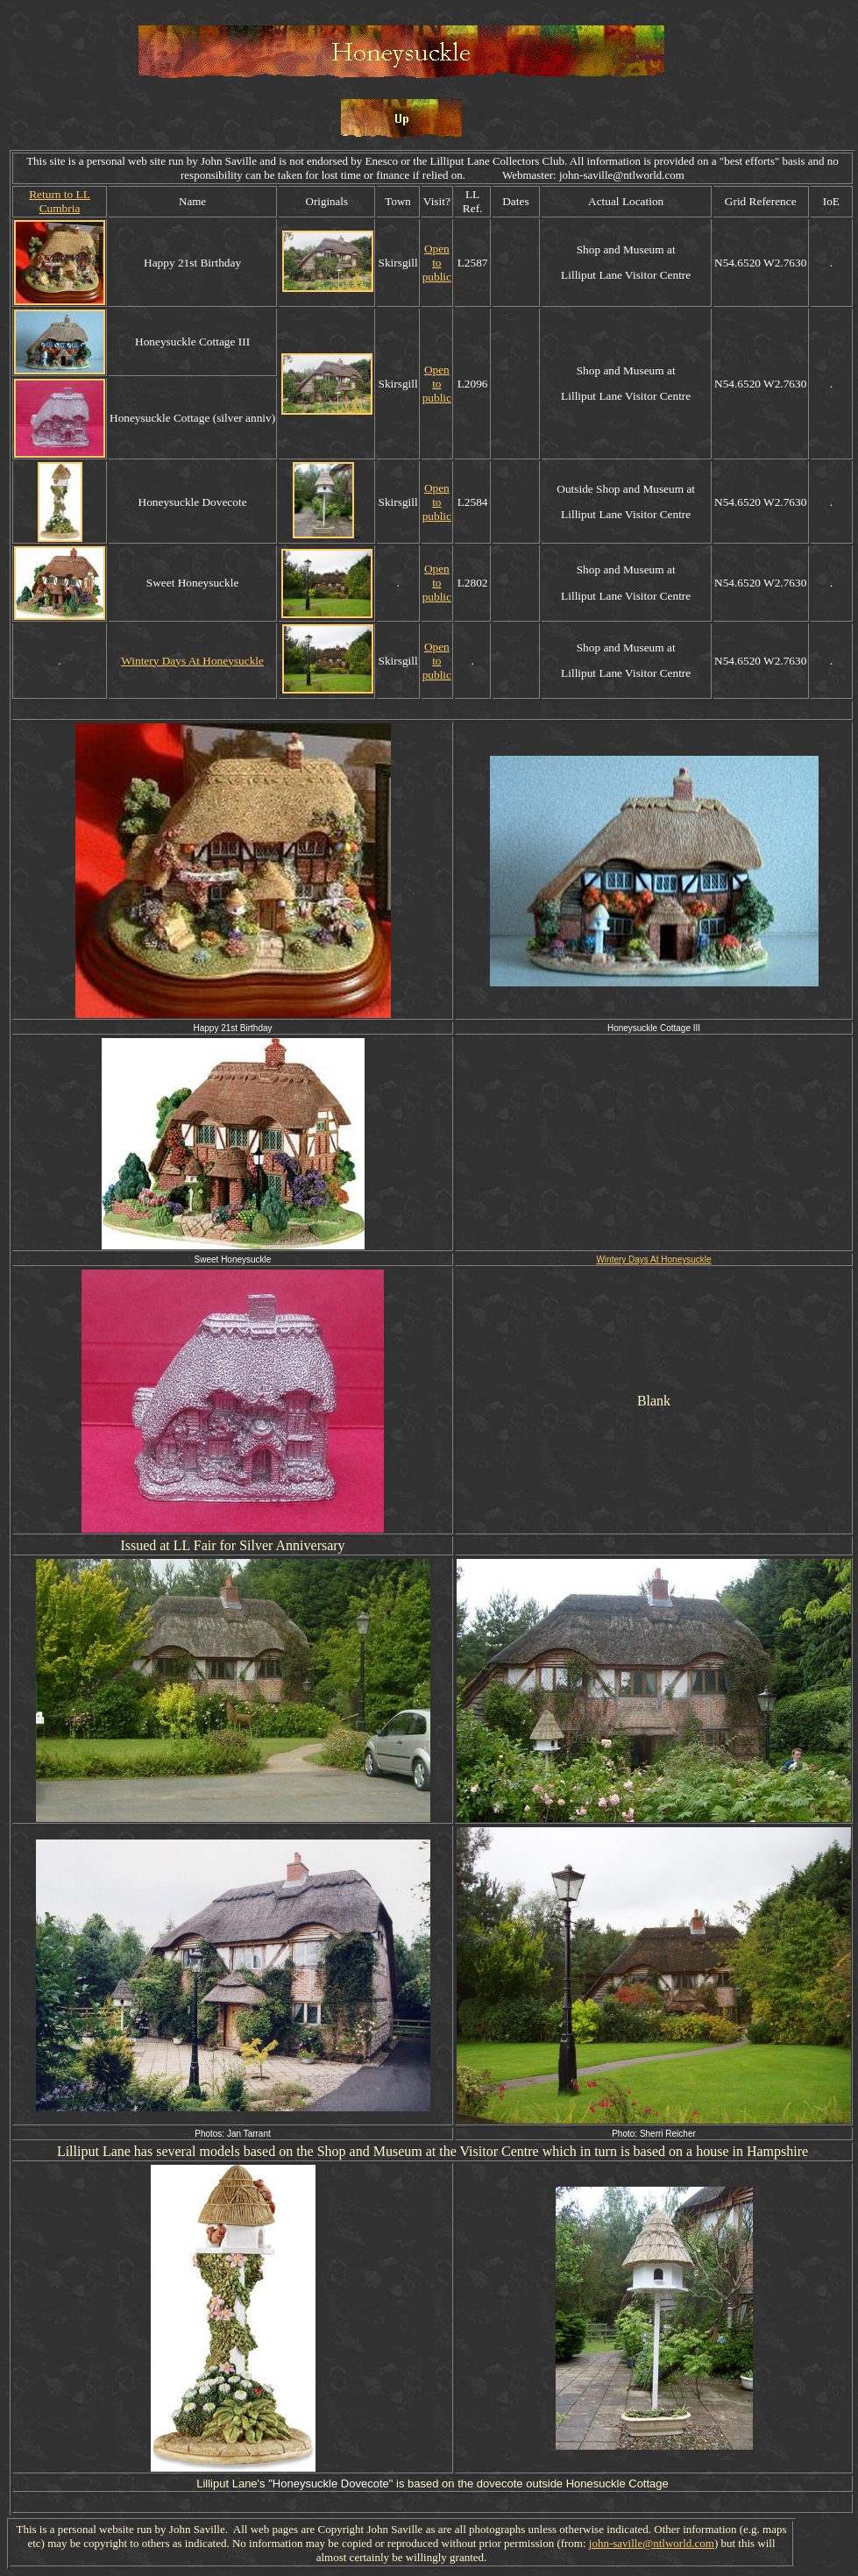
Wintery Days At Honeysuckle (192, 660)
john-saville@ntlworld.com (651, 2543)
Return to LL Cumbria (59, 201)
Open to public (436, 262)
